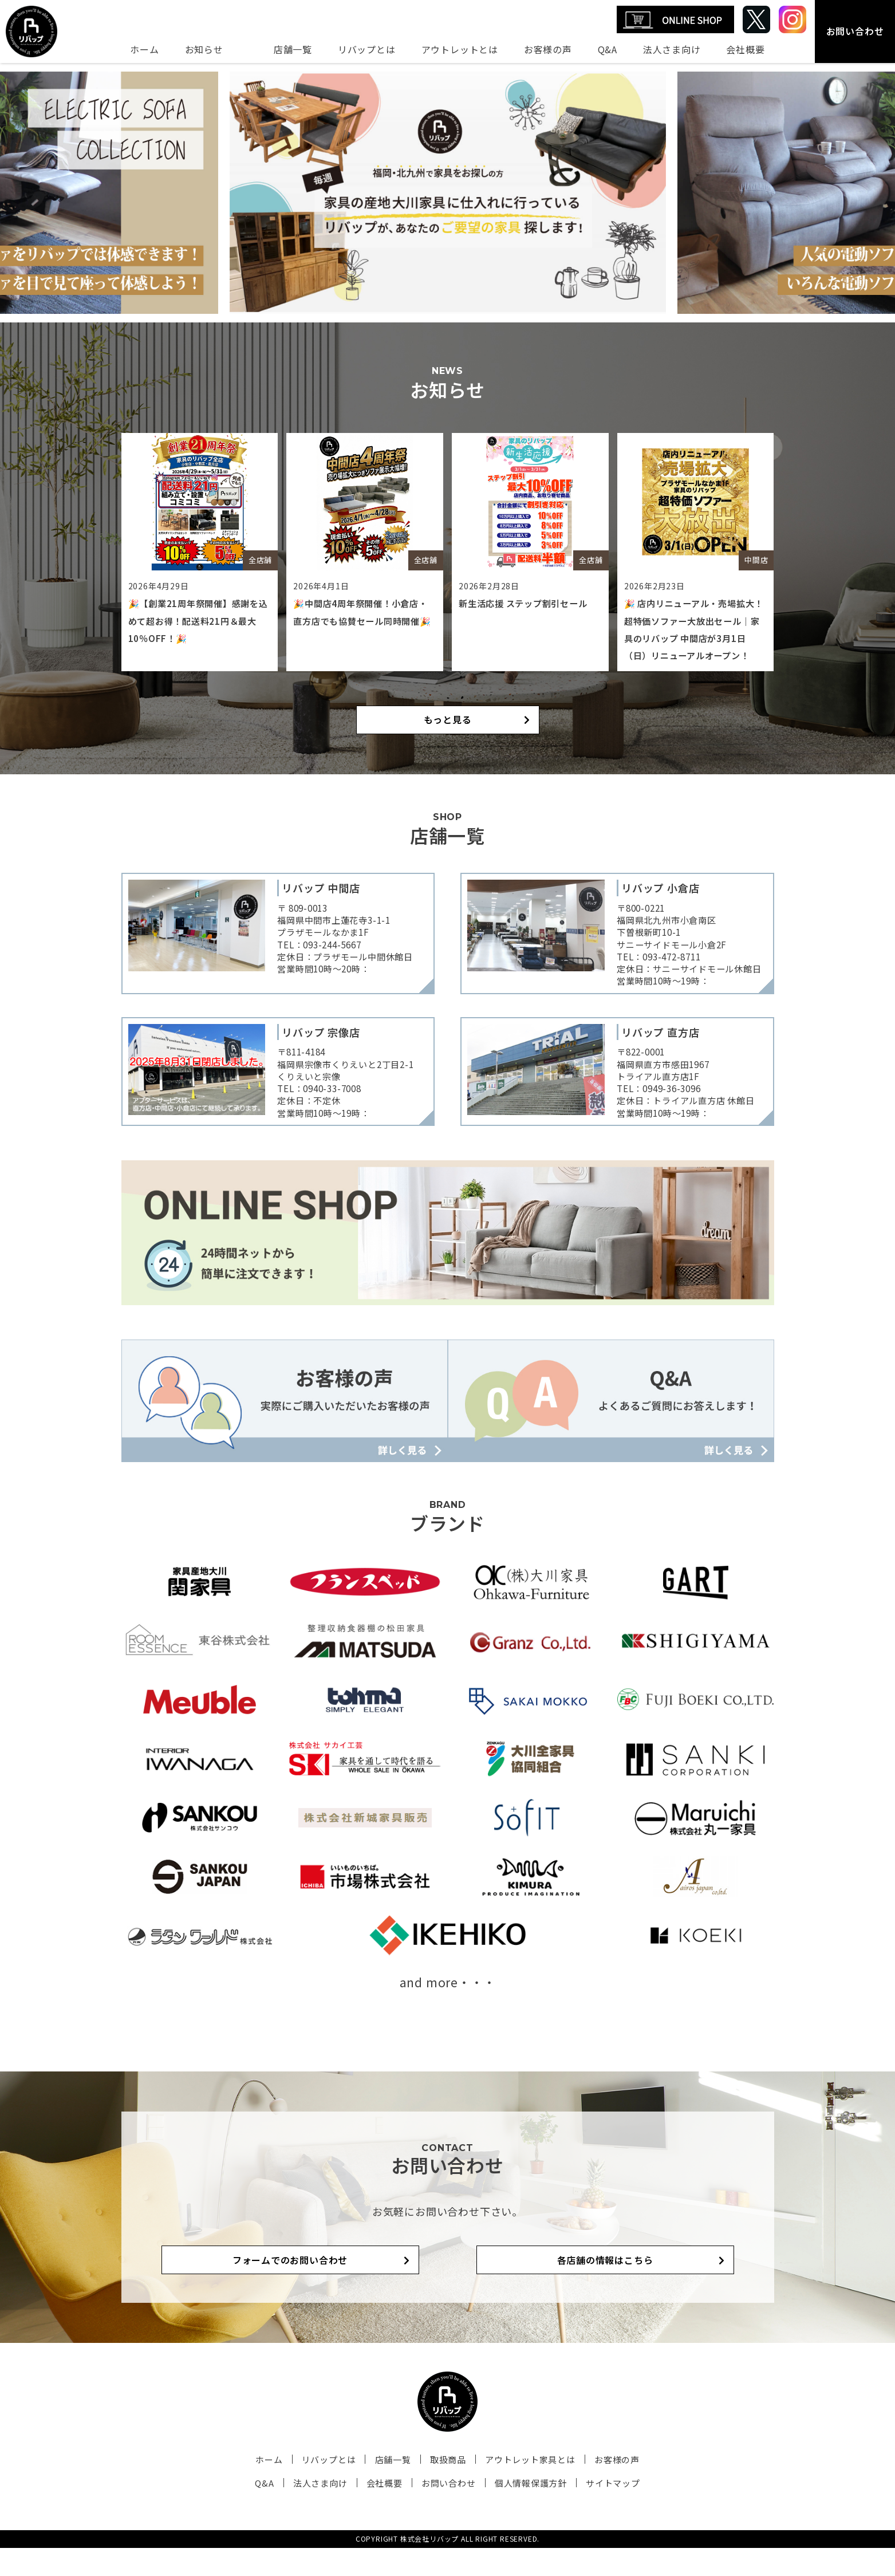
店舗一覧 (293, 49)
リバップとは (367, 49)
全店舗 (260, 559)
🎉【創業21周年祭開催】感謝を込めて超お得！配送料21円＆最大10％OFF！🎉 (197, 620)
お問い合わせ (855, 31)
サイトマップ (596, 2511)
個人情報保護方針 (520, 2511)
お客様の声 (548, 49)
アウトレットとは (459, 49)
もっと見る (448, 737)
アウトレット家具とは (520, 2488)
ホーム (144, 49)
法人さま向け (672, 49)
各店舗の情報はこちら (568, 2288)
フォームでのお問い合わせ (327, 2288)
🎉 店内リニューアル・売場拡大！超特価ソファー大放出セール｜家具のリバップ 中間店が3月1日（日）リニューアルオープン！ (693, 638)
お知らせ (204, 49)
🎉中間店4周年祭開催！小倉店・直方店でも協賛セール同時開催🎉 (364, 620)
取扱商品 (445, 2488)
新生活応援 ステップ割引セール (527, 603)
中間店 (756, 559)
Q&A (607, 49)
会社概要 (745, 49)
